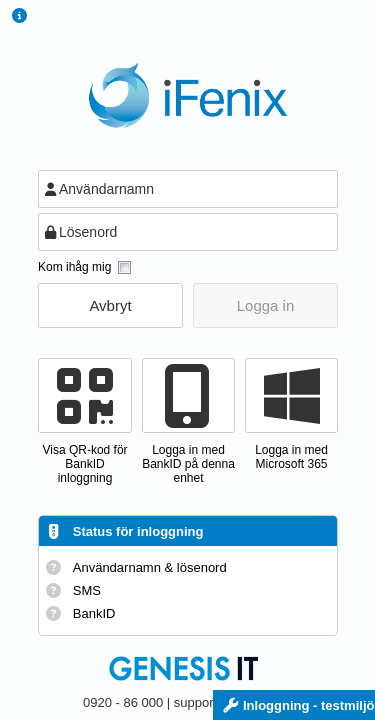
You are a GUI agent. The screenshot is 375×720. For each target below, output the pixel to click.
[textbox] (188, 189)
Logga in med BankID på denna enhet (188, 464)
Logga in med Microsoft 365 (291, 457)
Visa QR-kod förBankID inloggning (84, 464)
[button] (110, 305)
